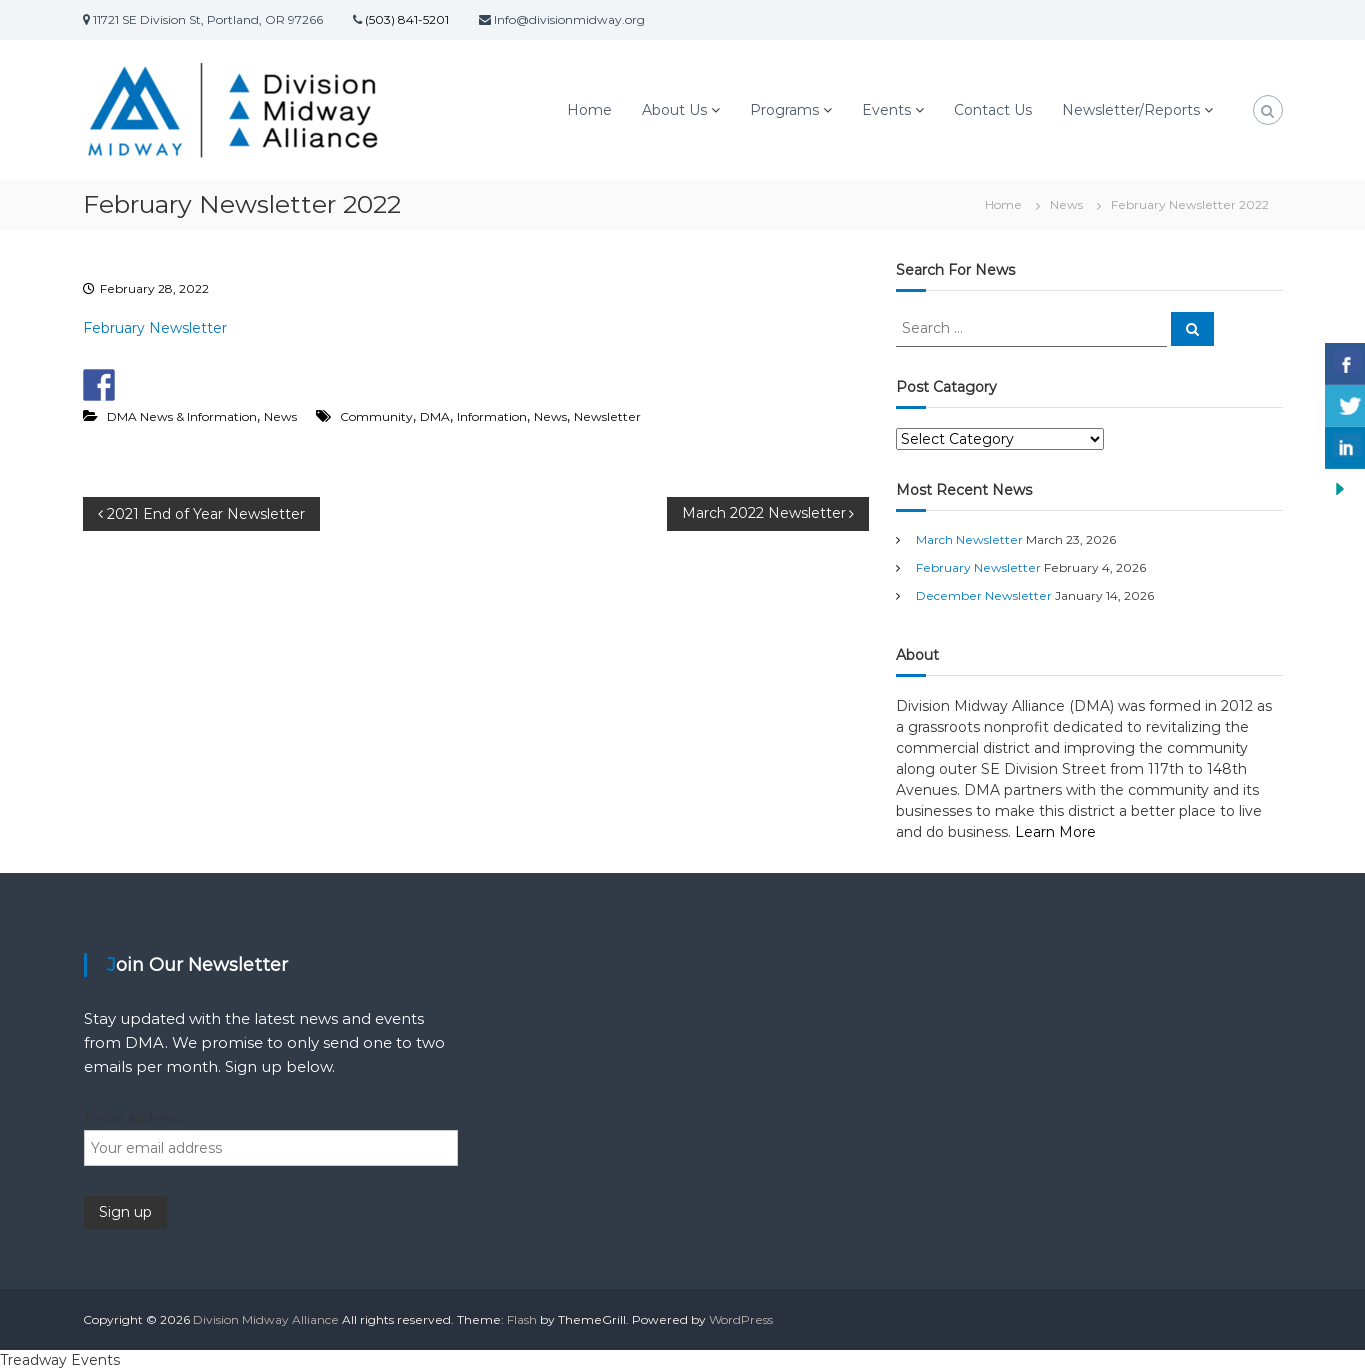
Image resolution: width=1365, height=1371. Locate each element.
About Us (674, 110)
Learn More (1055, 832)
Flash (522, 1319)
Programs (784, 110)
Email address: (134, 1119)
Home (589, 110)
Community (376, 416)
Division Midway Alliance (266, 1319)
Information (492, 416)
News (1066, 204)
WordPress (741, 1319)
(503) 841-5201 (405, 19)
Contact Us (993, 110)
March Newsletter (969, 539)
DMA (435, 416)
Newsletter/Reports (1131, 110)
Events (886, 110)
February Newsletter (155, 328)
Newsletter (607, 416)
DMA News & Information (182, 416)
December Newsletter (984, 595)
